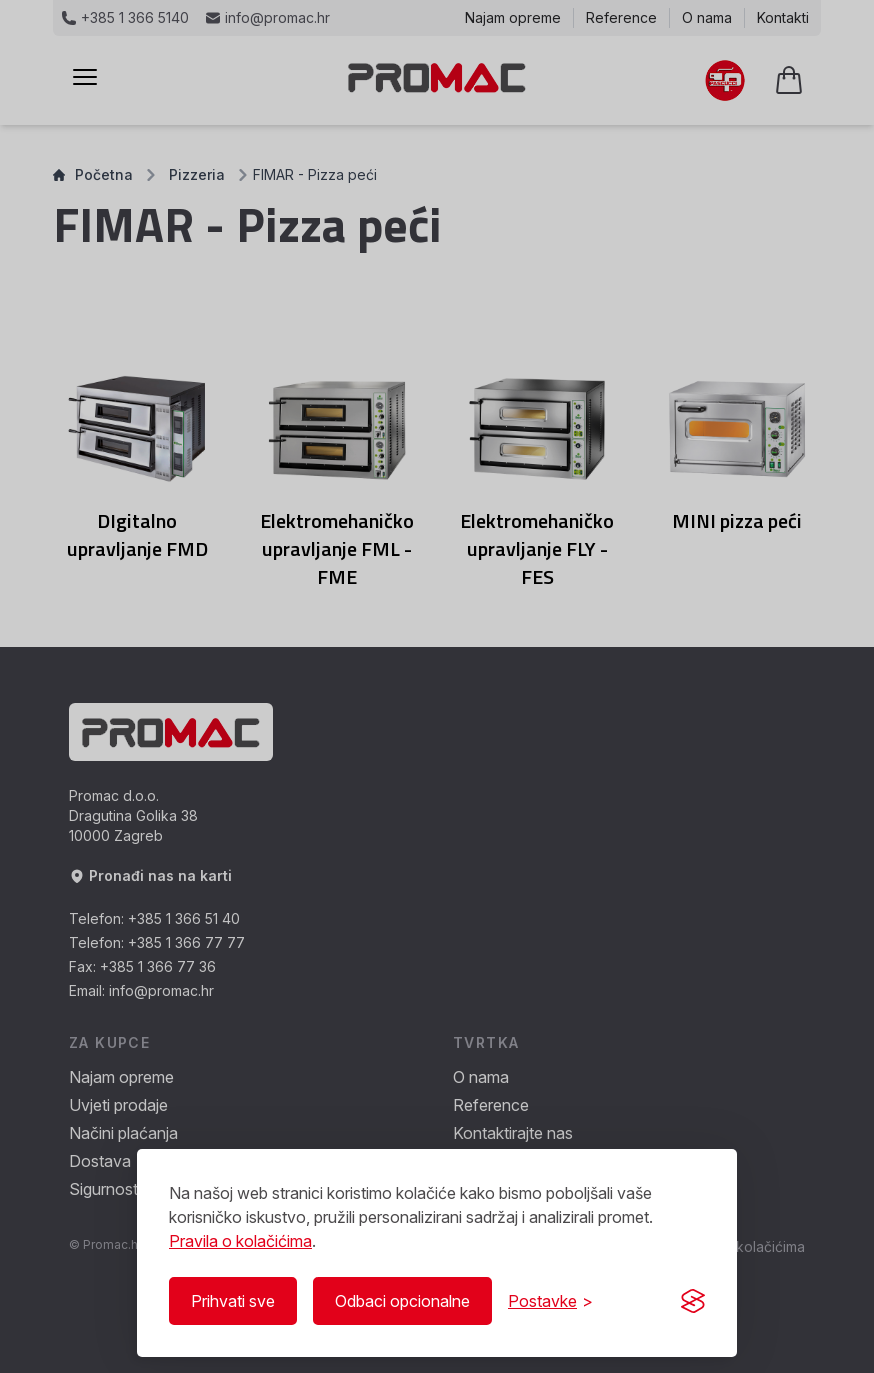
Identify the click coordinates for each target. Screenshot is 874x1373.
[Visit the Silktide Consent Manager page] (693, 1301)
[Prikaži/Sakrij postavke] (550, 1301)
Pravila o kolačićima (240, 1241)
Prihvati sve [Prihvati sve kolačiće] (233, 1301)
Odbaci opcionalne (402, 1301)
